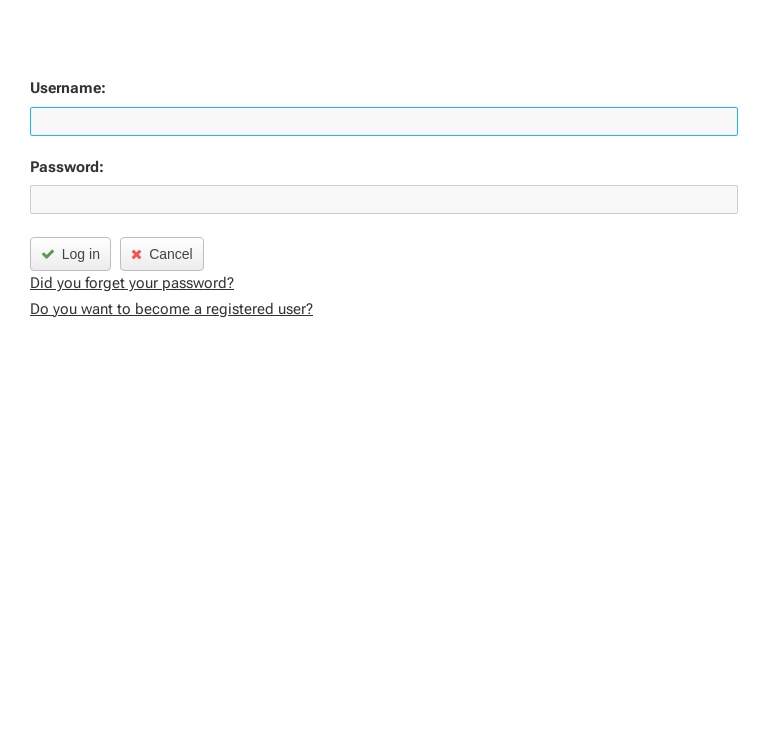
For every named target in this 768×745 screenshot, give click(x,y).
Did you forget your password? (132, 283)
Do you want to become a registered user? (171, 309)
